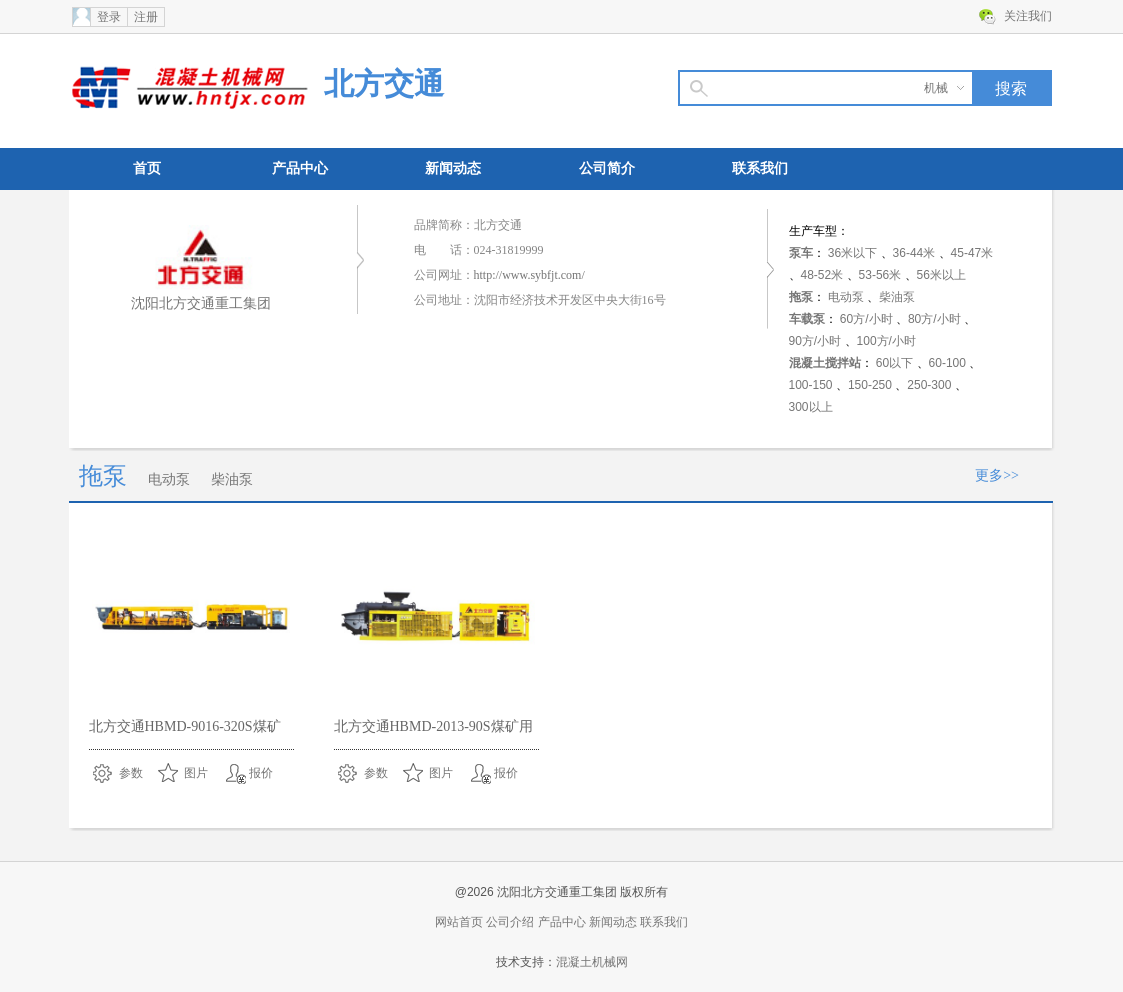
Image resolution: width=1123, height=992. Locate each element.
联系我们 (760, 168)
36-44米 (914, 253)
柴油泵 (897, 297)
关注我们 (1028, 16)
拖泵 (801, 297)
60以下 (894, 363)
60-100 (947, 363)
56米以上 (941, 275)
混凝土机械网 (592, 962)
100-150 (811, 385)
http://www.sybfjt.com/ (529, 275)
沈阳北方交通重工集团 (201, 303)
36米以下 (852, 253)
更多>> (997, 475)
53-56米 (880, 275)
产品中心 (300, 168)
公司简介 (607, 168)
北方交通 (384, 83)
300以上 (811, 407)
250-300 (929, 385)
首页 (147, 168)
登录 (109, 17)
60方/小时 (866, 319)
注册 (146, 17)
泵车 (801, 253)
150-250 (870, 385)
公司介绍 (510, 922)
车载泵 (807, 319)
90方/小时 (815, 341)
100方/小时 (886, 341)
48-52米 (822, 275)
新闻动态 (453, 168)
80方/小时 (934, 319)
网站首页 (459, 922)
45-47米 (972, 253)
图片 (196, 773)
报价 (261, 773)
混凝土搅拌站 (825, 363)
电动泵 (846, 297)
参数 (131, 773)
